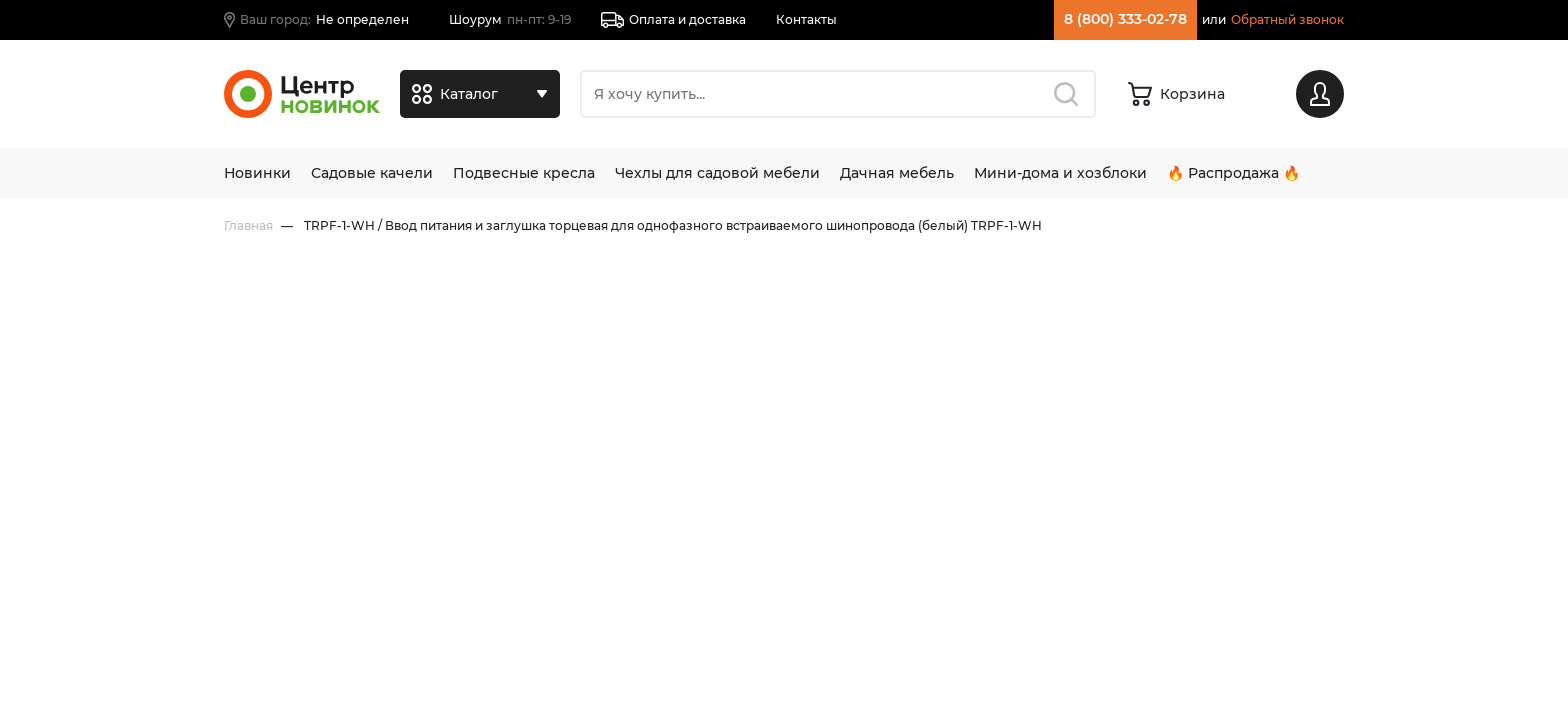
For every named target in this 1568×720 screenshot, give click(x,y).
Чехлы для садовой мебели (717, 173)
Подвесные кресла (524, 173)
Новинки (257, 173)
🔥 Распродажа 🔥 (1233, 173)
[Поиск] (838, 94)
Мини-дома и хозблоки (1060, 173)
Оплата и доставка (673, 20)
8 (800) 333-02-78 (1125, 19)
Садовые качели (372, 173)
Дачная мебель (897, 173)
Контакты (806, 19)
